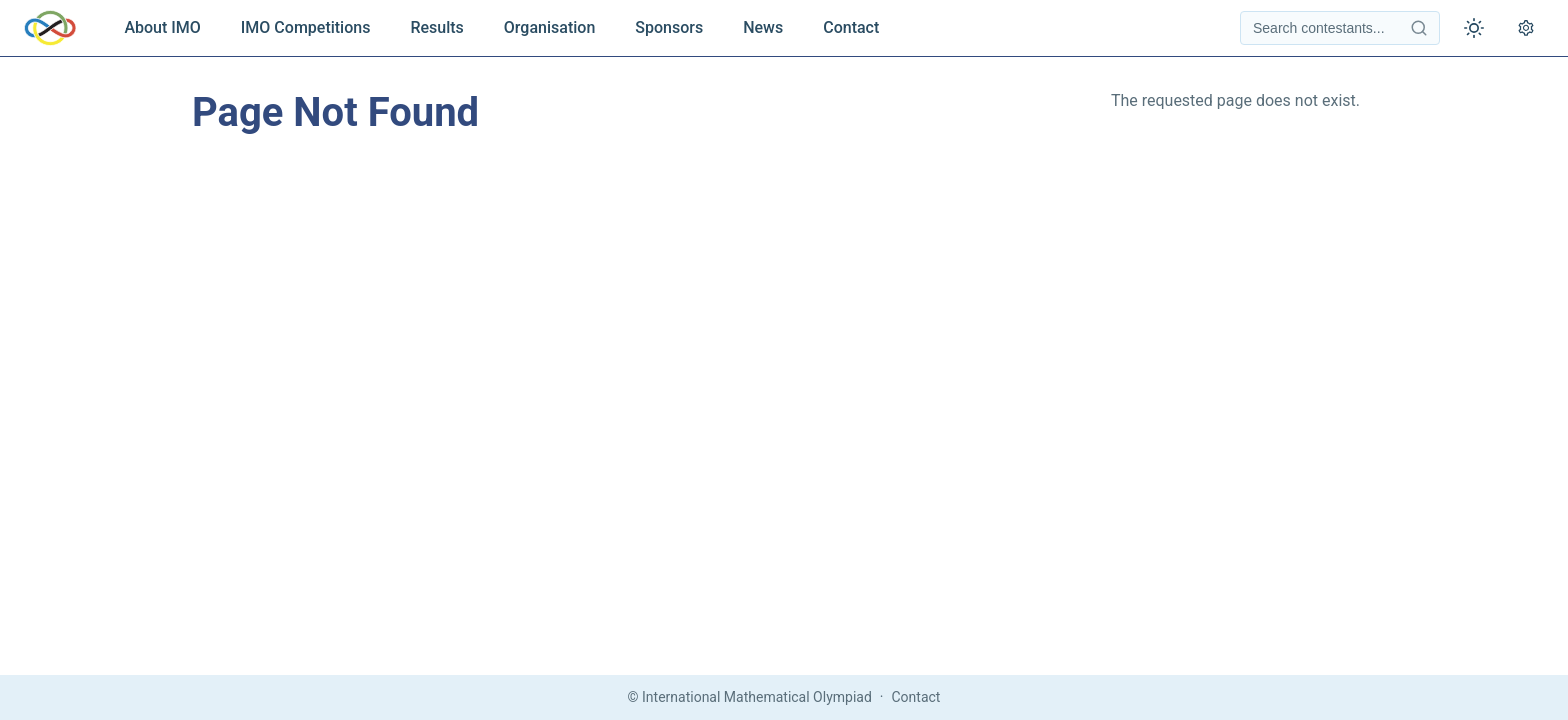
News (763, 27)
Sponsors (669, 27)
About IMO (162, 27)
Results (436, 27)
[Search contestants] (1340, 28)
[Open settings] (1526, 28)
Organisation (549, 27)
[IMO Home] (50, 28)
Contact (851, 27)
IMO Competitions (306, 27)
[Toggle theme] (1474, 28)
